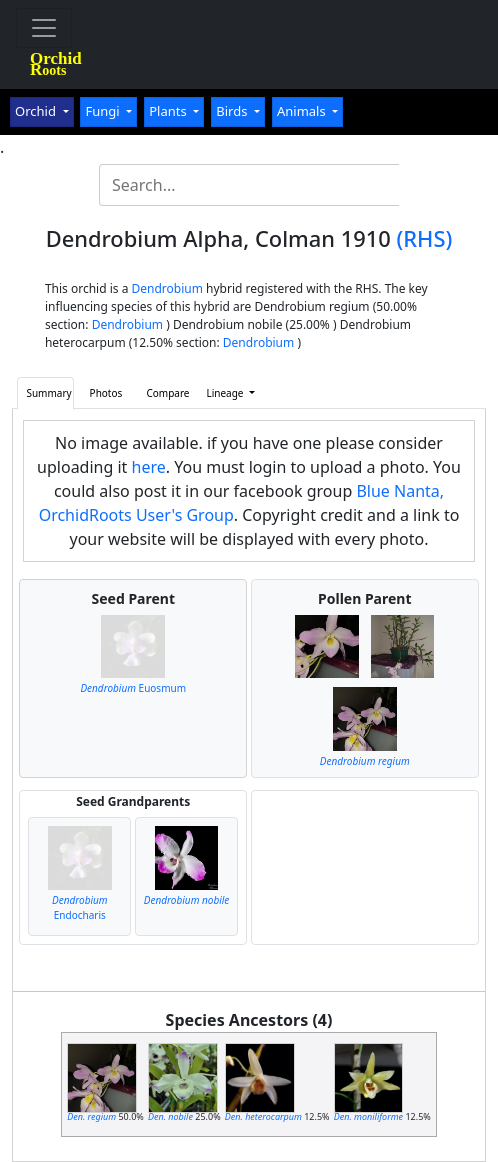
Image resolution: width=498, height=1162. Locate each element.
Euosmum (133, 688)
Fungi (104, 111)
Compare (167, 393)
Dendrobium (167, 288)
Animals (303, 111)
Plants (169, 111)
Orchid (37, 111)
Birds (233, 111)
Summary (48, 393)
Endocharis (80, 907)
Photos (106, 393)
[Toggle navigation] (44, 28)
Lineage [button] (226, 393)
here (149, 467)
